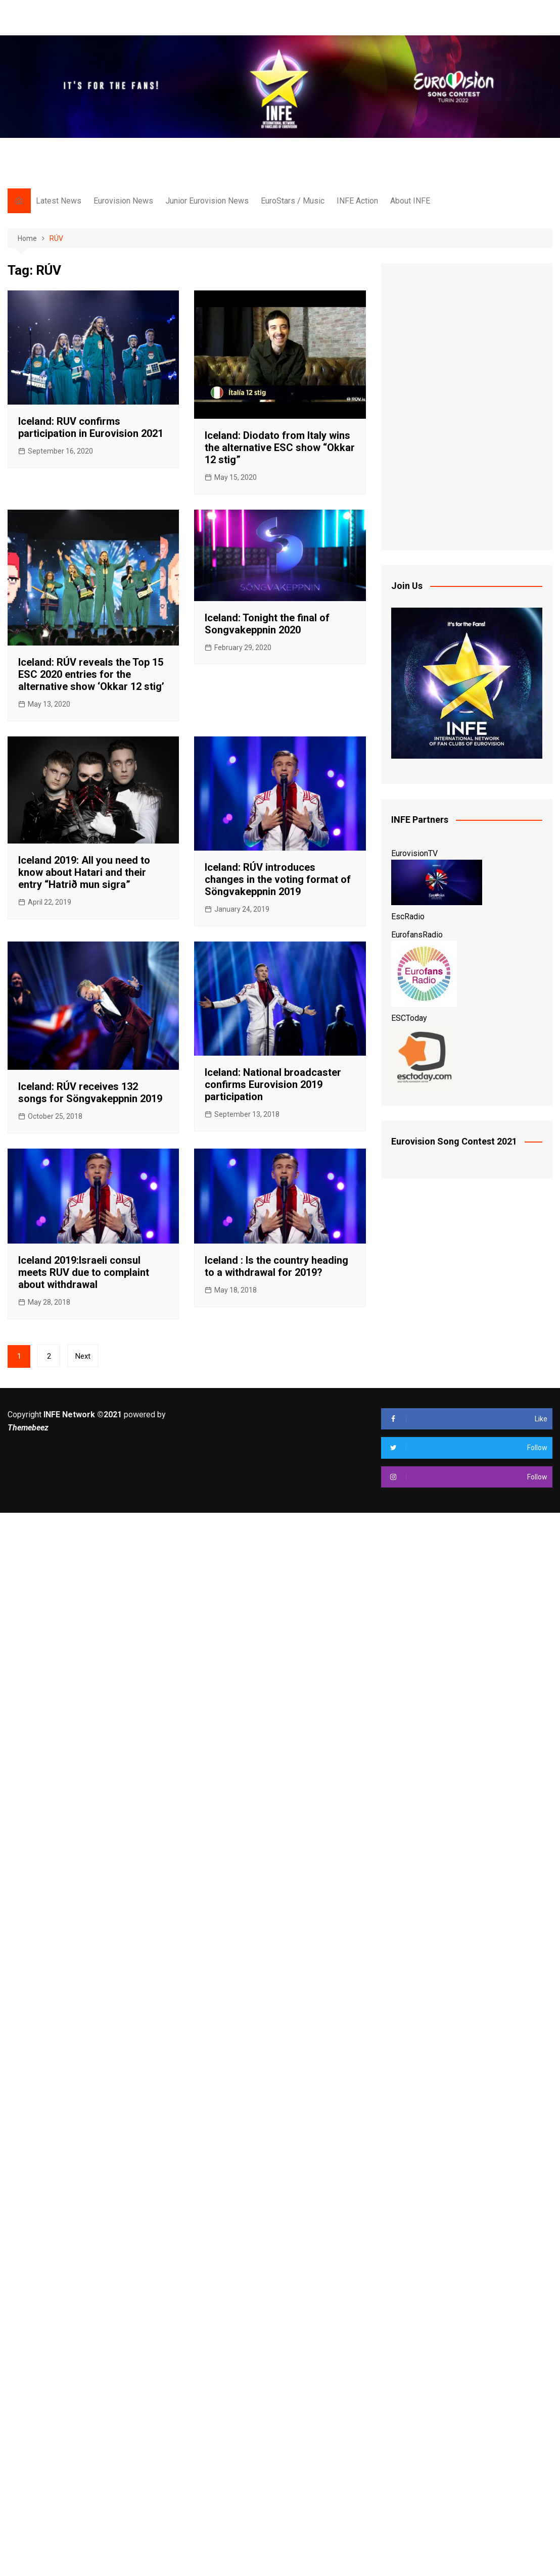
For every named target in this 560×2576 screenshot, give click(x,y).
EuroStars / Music (292, 201)
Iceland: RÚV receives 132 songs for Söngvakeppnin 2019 (90, 1092)
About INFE (410, 201)
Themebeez (28, 1427)
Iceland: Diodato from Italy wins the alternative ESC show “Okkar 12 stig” (280, 447)
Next (82, 1356)
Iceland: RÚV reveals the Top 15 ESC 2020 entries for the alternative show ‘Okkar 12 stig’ (91, 674)
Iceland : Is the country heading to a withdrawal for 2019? (276, 1266)
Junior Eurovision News (207, 201)
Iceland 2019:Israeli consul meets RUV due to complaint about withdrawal (83, 1272)
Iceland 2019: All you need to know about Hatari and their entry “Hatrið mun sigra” (84, 872)
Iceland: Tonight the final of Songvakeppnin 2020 (267, 624)
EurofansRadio (417, 934)
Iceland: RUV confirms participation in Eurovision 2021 (90, 427)
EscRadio (408, 916)
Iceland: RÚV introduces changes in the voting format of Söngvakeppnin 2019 (278, 879)
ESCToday (409, 1018)
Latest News (58, 201)
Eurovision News (123, 201)
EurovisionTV (414, 853)
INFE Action (357, 201)
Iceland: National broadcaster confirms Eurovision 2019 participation (273, 1084)
